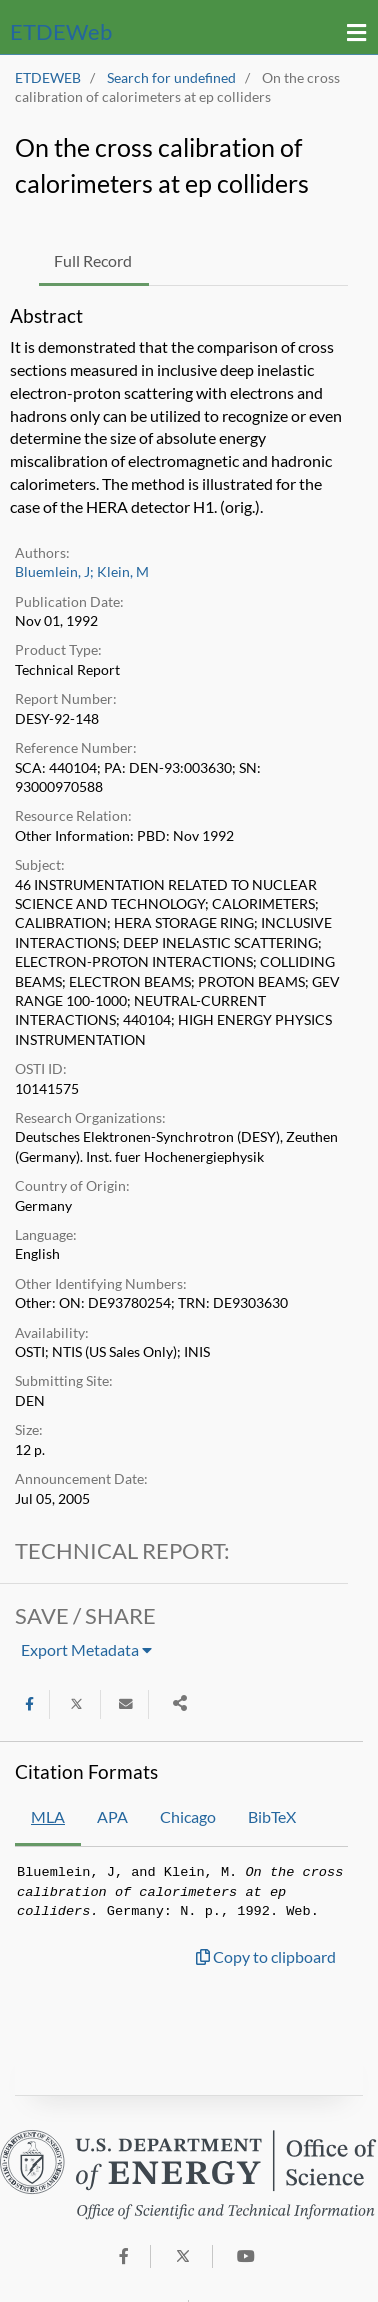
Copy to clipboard (266, 1956)
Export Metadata (86, 1649)
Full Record (93, 260)
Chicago (188, 1816)
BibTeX (272, 1816)
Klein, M (123, 572)
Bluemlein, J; (54, 572)
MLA (48, 1816)
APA (112, 1816)
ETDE (61, 31)
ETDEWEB (48, 78)
